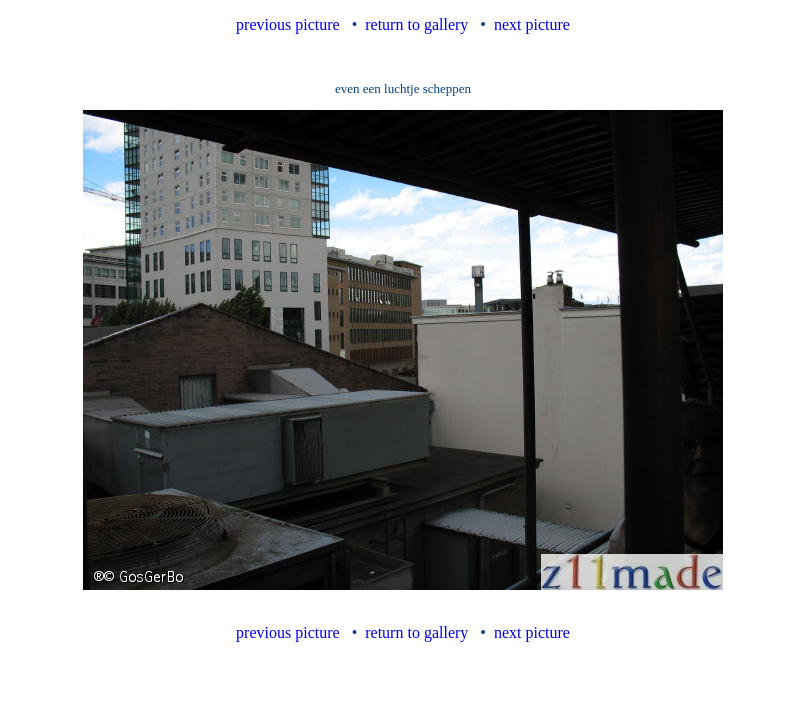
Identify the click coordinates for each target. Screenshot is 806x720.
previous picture (288, 24)
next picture (532, 24)
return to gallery (416, 24)
